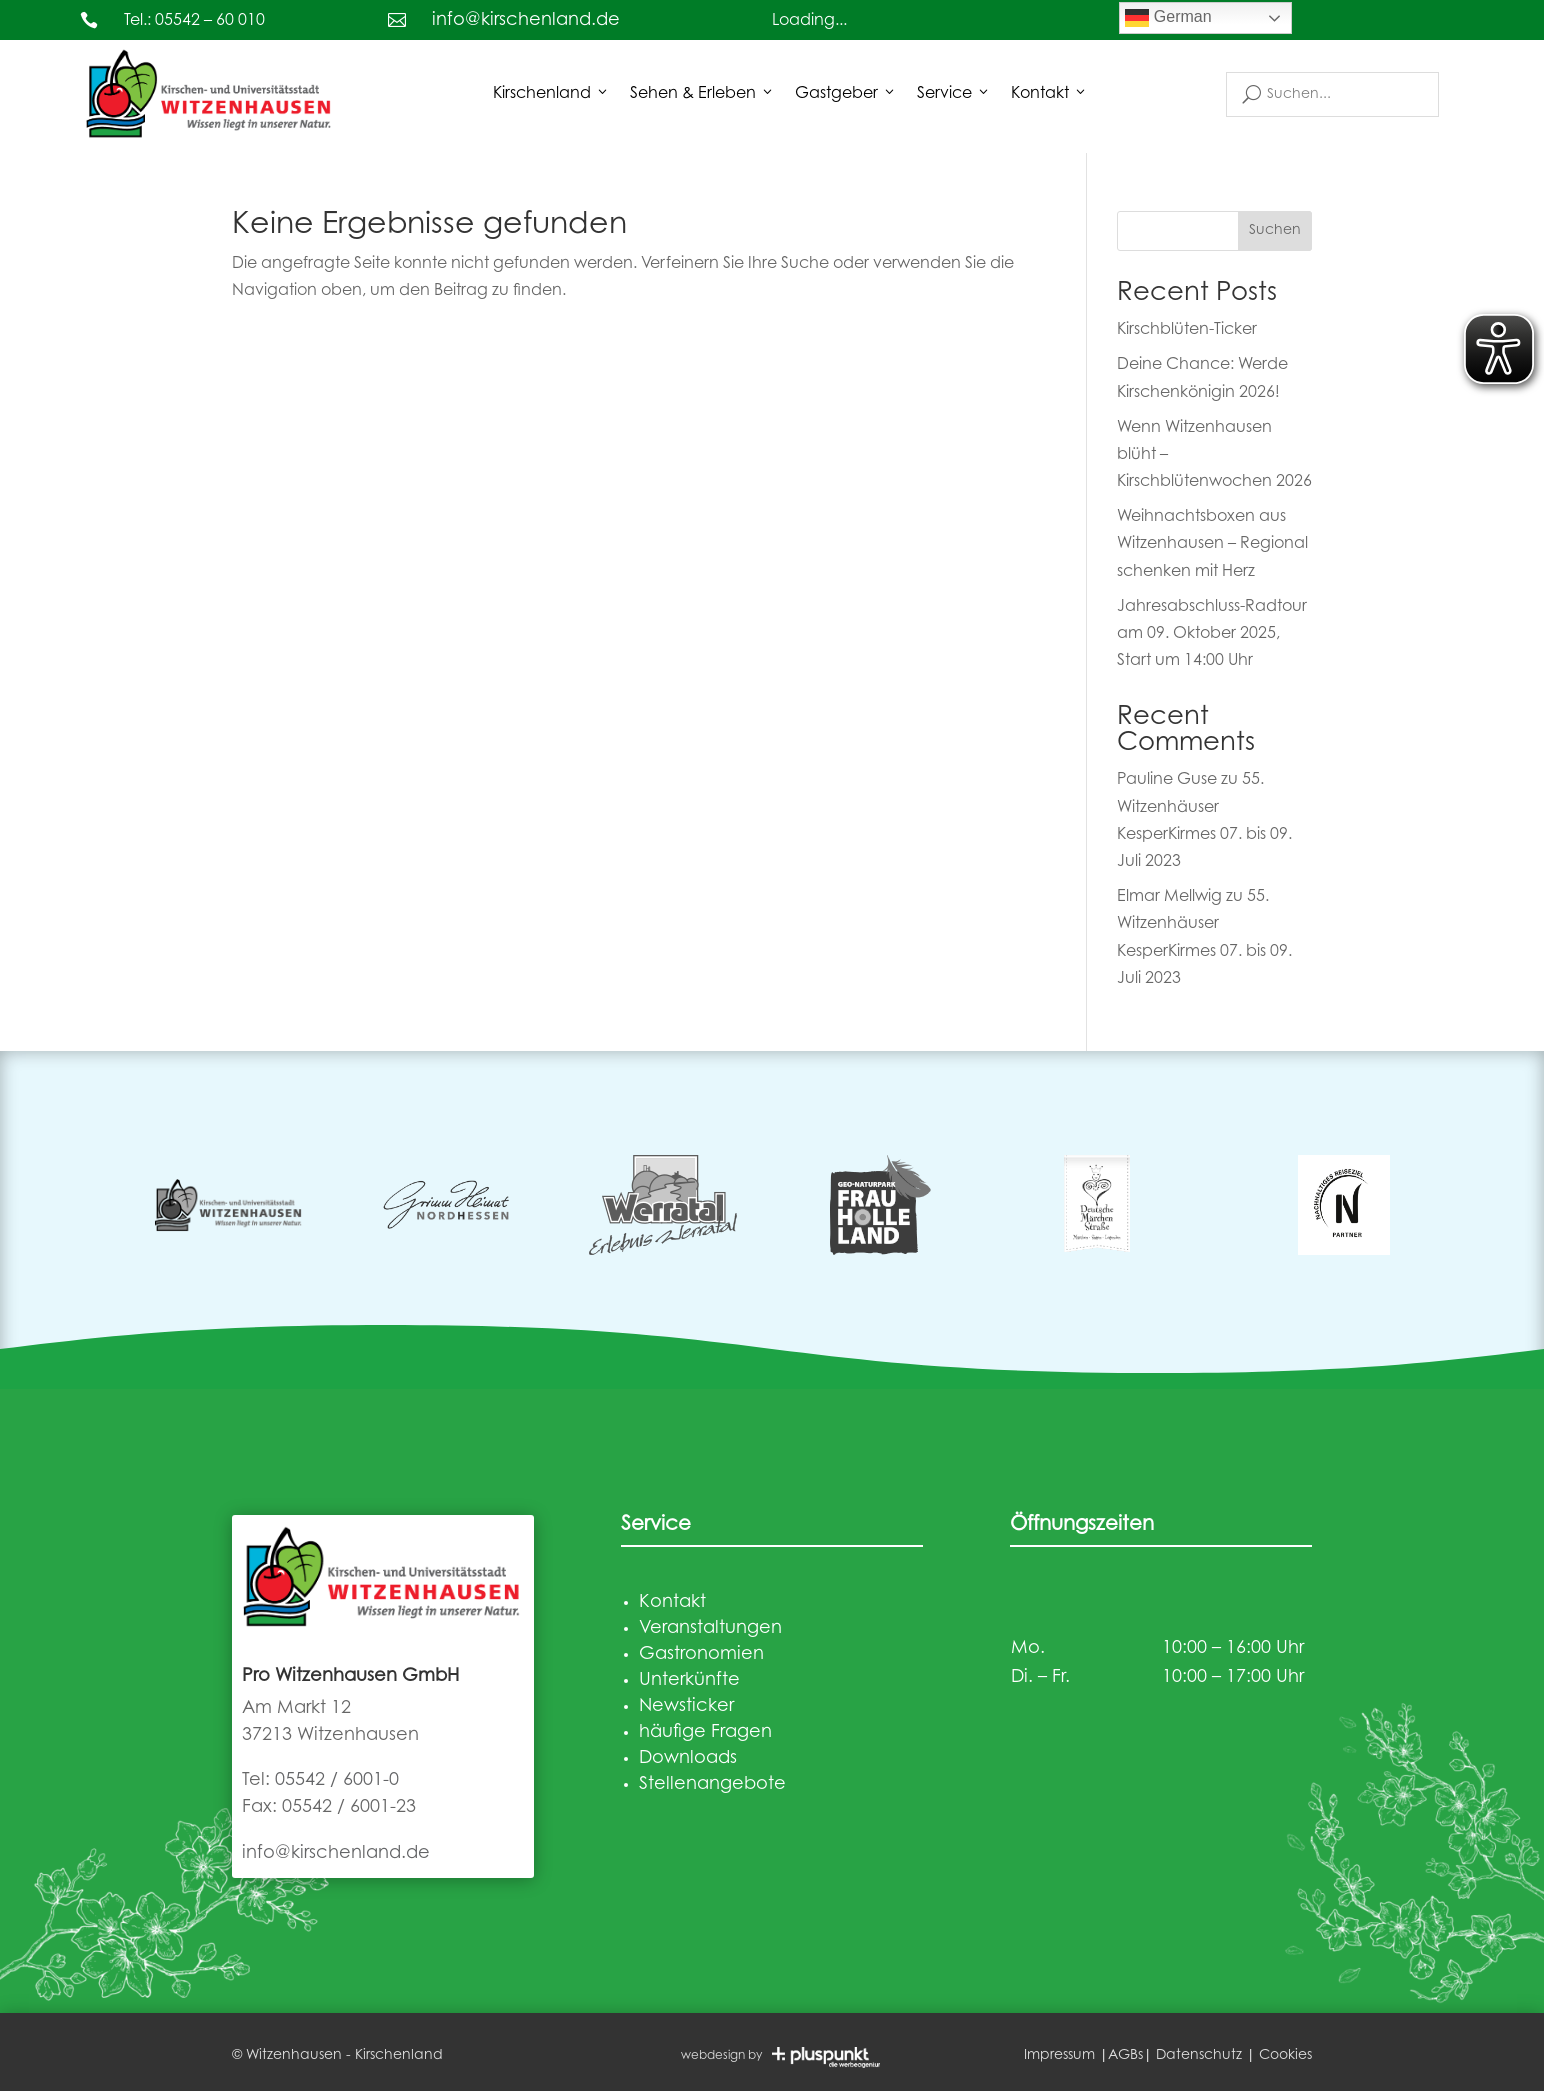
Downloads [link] (688, 1759)
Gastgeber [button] (846, 94)
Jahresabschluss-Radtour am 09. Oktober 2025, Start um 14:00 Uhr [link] (1212, 634)
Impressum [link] (1059, 2056)
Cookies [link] (1285, 2056)
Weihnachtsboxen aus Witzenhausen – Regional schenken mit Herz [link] (1212, 544)
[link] (210, 93)
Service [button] (954, 94)
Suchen (1275, 231)
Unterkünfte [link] (689, 1681)
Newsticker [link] (686, 1707)
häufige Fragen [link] (705, 1733)
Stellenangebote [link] (712, 1785)
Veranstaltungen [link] (710, 1629)
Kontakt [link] (1049, 94)
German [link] (1168, 18)
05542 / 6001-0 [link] (337, 1781)
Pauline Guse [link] (1167, 780)
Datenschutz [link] (1199, 2056)
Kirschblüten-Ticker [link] (1187, 330)
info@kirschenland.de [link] (526, 21)
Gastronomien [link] (701, 1655)
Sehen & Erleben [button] (702, 94)
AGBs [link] (1125, 2056)
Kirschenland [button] (551, 94)
